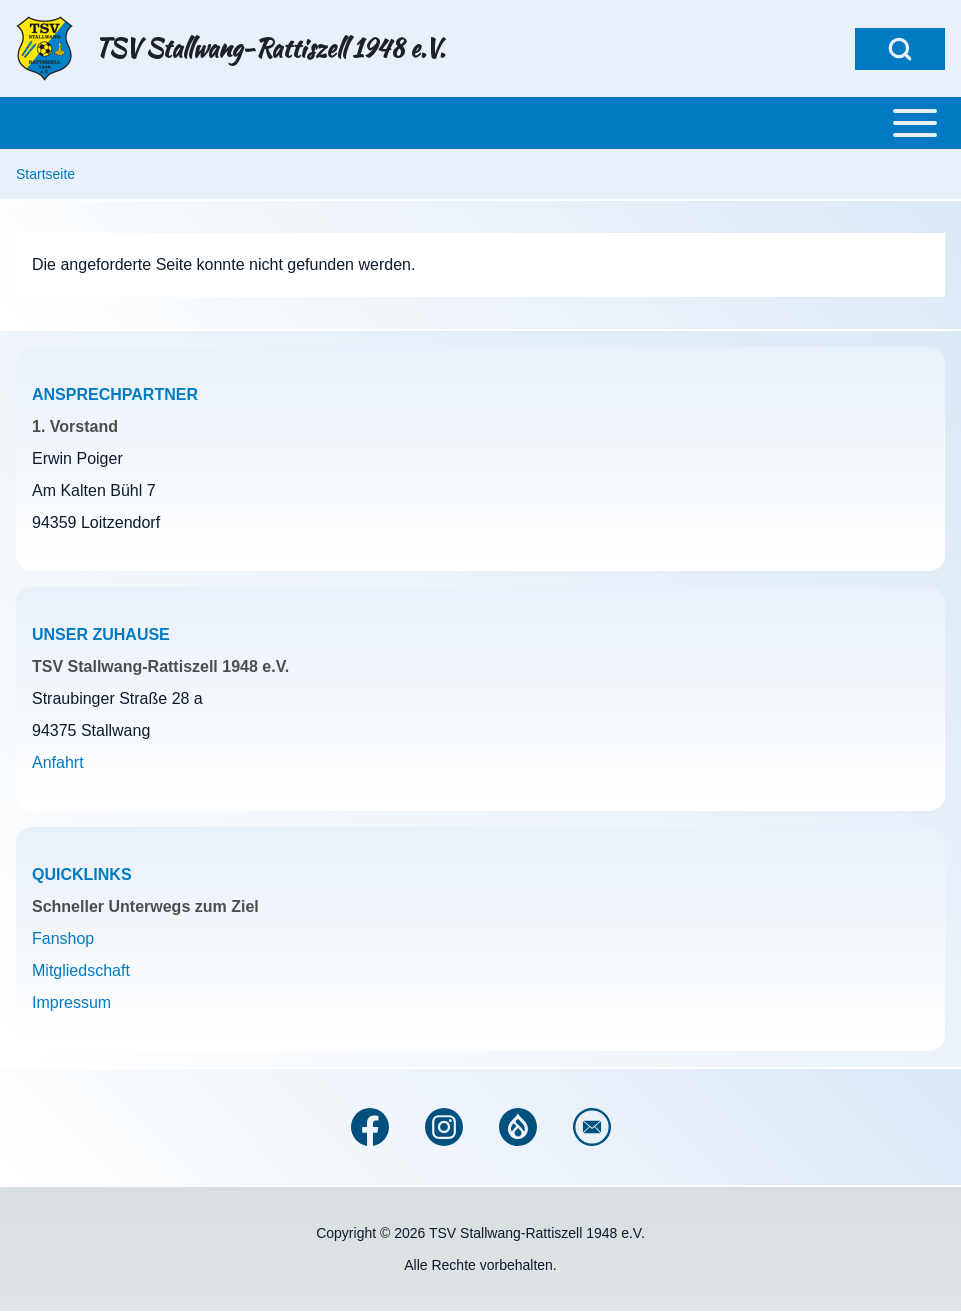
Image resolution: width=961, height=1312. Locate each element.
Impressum (71, 1002)
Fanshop (63, 938)
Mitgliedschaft (81, 970)
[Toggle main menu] (480, 123)
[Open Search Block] (900, 49)
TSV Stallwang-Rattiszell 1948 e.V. (270, 49)
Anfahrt (58, 762)
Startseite (45, 174)
